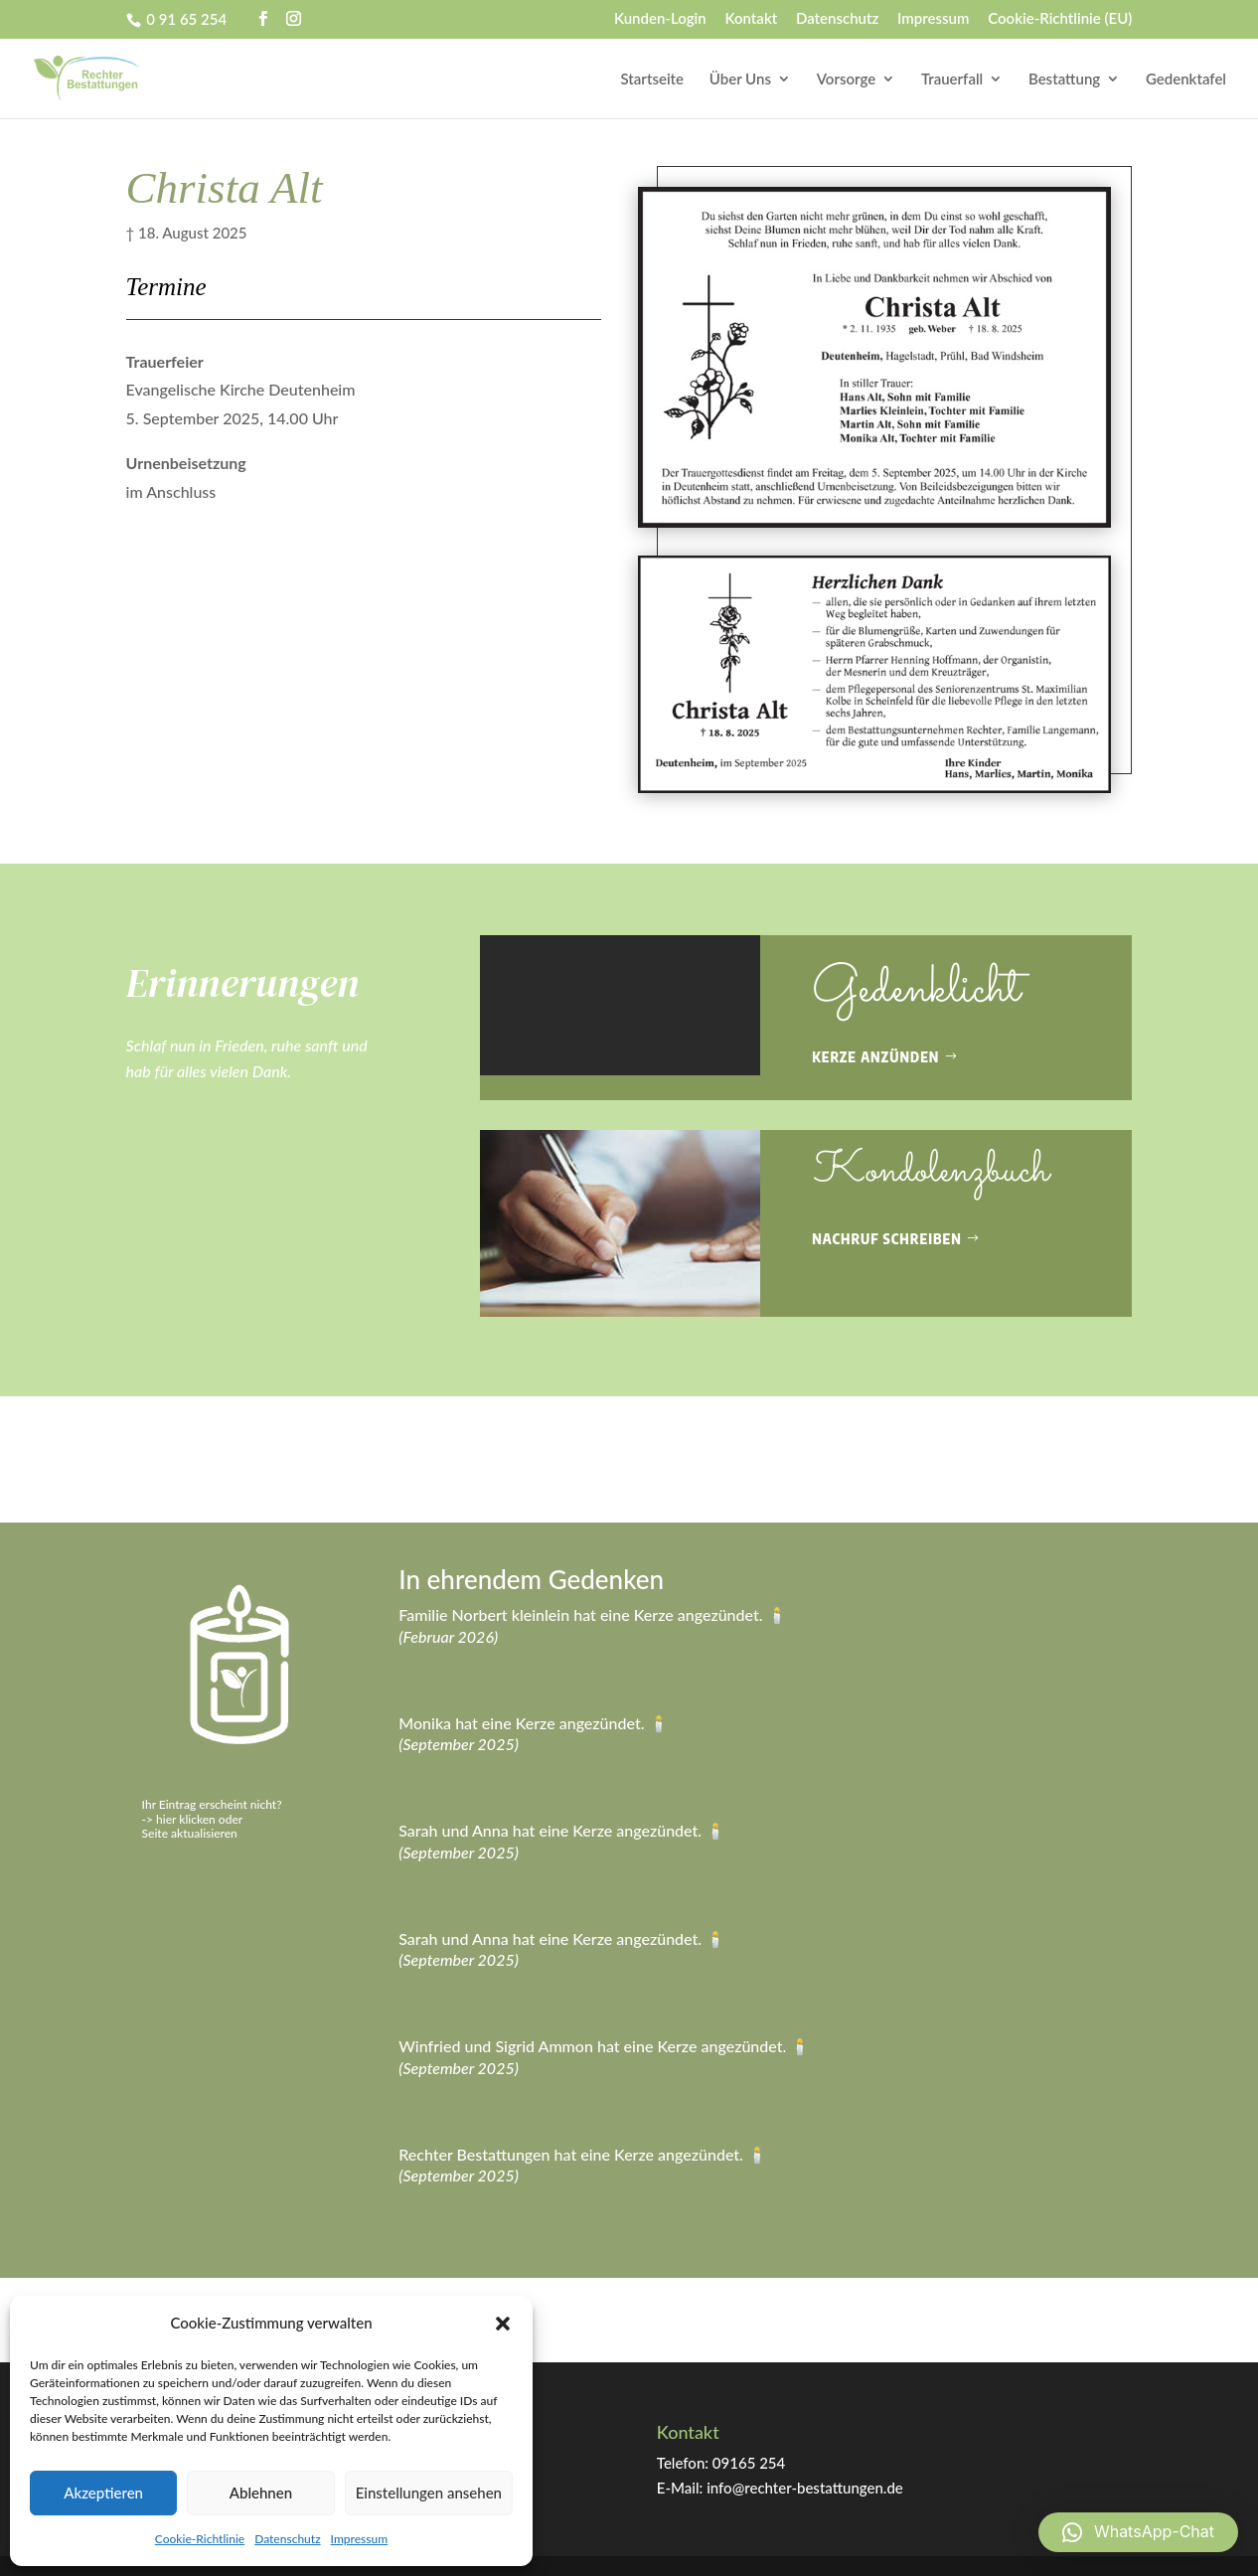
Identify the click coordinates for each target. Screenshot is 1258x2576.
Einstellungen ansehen (429, 2492)
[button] (503, 2324)
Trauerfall (952, 79)
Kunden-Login (660, 19)
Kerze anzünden (875, 1056)
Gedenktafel (1186, 79)
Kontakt (750, 19)
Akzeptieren (103, 2492)
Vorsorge (846, 79)
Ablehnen (261, 2492)
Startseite (653, 79)
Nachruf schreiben (887, 1238)
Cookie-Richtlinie (199, 2538)
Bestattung (1064, 79)
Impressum (360, 2538)
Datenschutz (287, 2538)
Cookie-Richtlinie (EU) (1060, 19)
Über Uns (740, 79)
